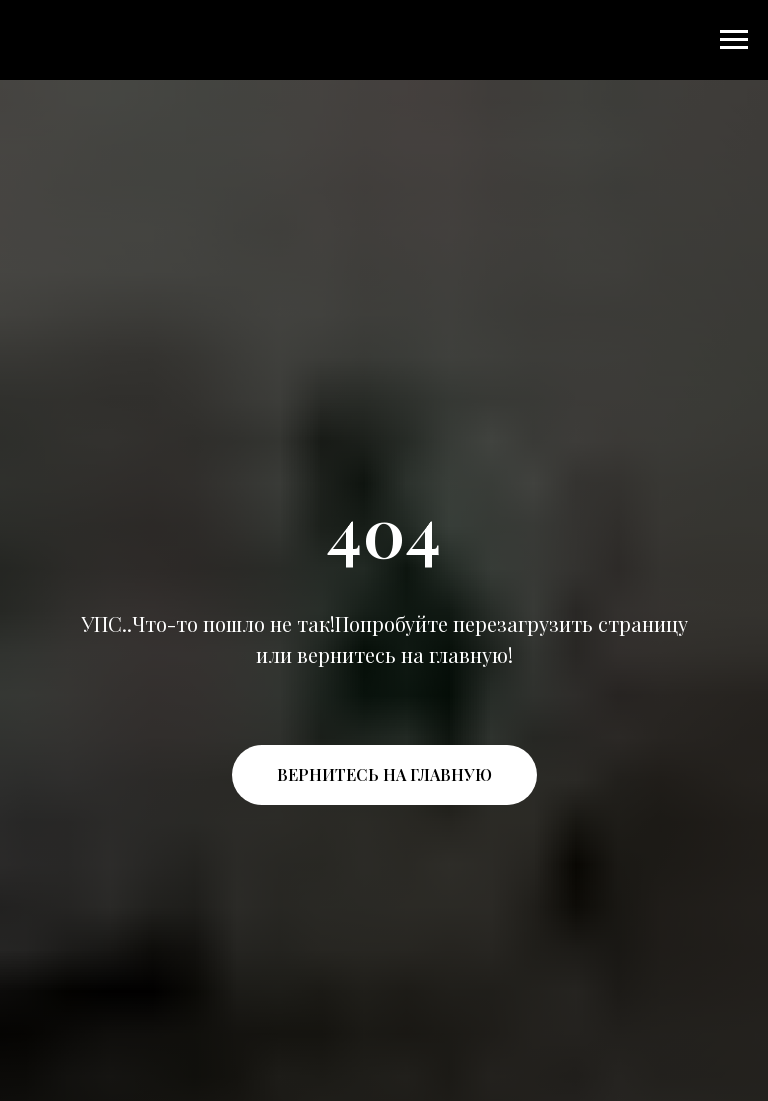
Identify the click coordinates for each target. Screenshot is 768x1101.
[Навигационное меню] (734, 40)
